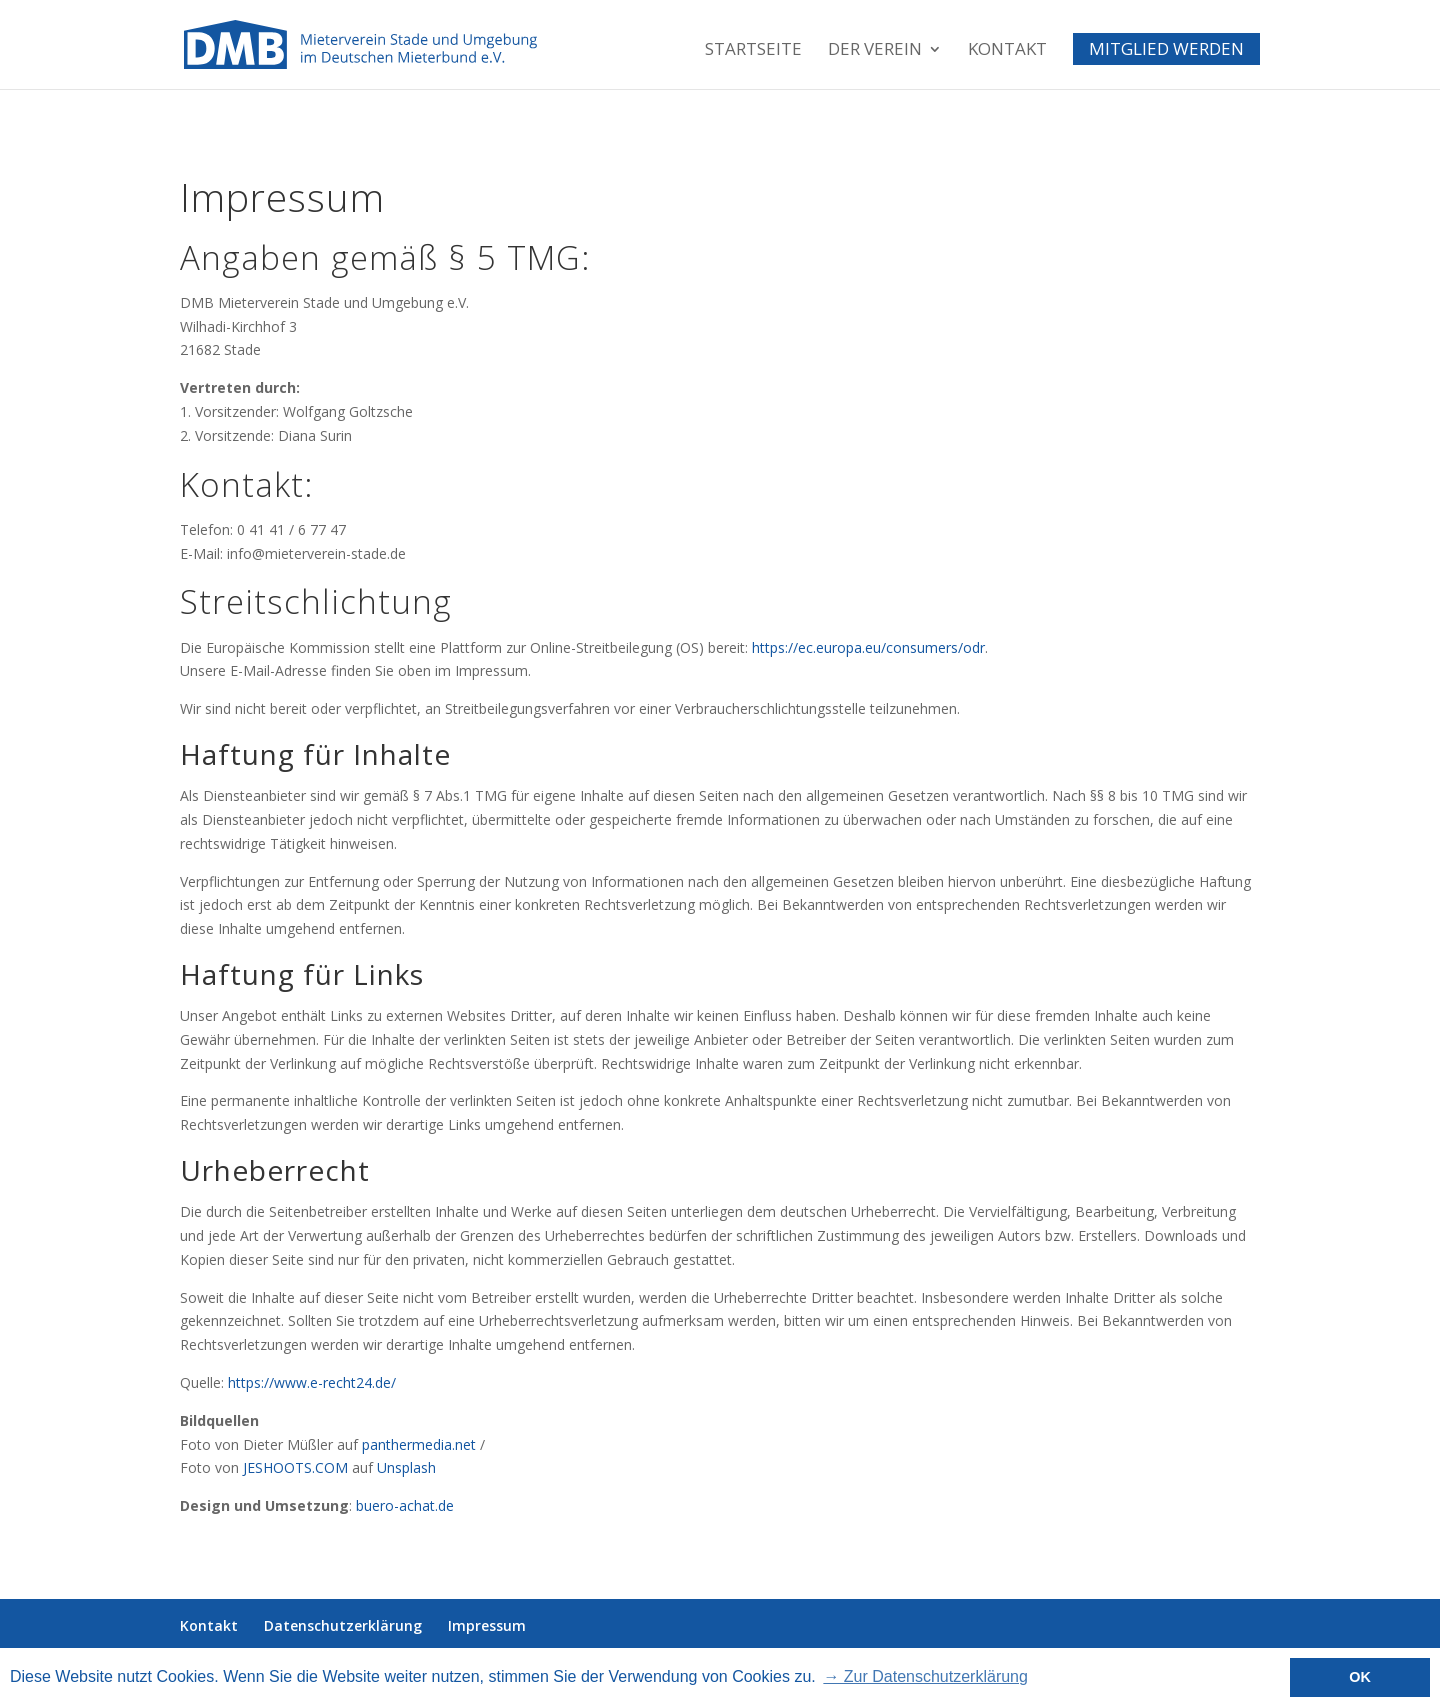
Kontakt (1007, 51)
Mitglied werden (1166, 49)
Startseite (753, 51)
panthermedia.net (419, 1444)
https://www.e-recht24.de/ (312, 1382)
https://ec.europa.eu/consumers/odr (868, 647)
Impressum (487, 1625)
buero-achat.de (405, 1505)
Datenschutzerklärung (343, 1625)
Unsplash (406, 1467)
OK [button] (1360, 1677)
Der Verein (875, 51)
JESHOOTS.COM (295, 1467)
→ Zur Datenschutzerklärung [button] (925, 1676)
